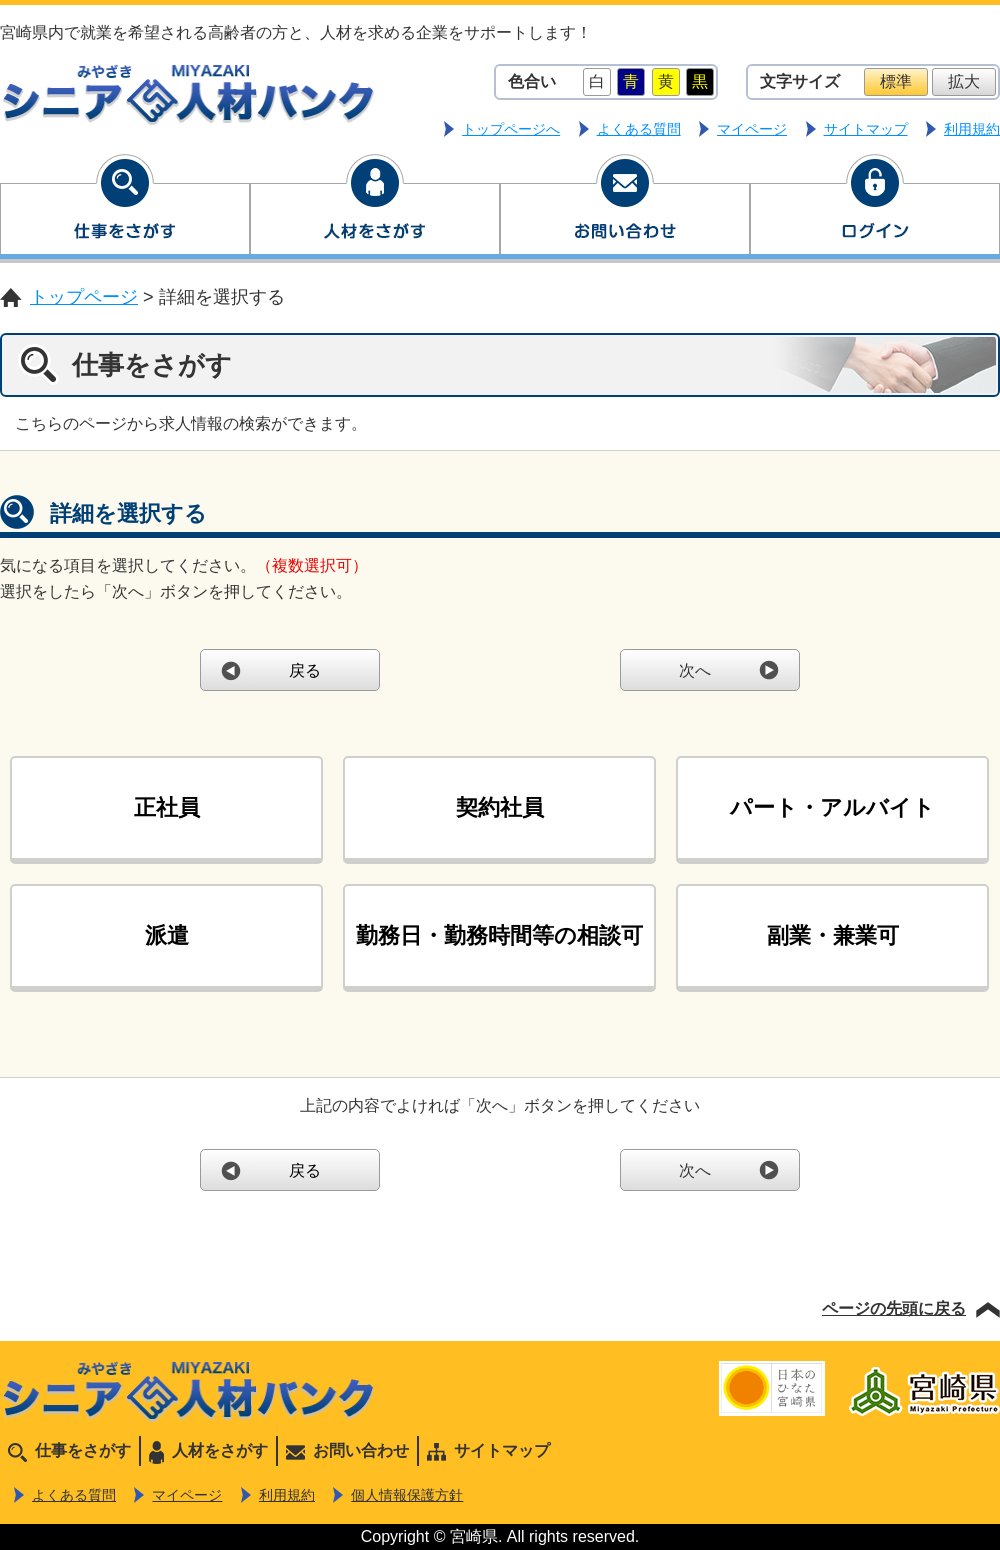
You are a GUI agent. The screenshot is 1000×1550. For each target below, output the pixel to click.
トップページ (84, 297)
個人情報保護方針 (407, 1495)
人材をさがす (375, 208)
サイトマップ (866, 129)
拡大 (964, 81)
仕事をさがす (125, 208)
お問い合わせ (625, 208)
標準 (896, 81)
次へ (695, 670)
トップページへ (511, 129)
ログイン (875, 208)
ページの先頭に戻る (894, 1308)
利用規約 (972, 129)
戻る (305, 670)
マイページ (752, 129)
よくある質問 (639, 129)
